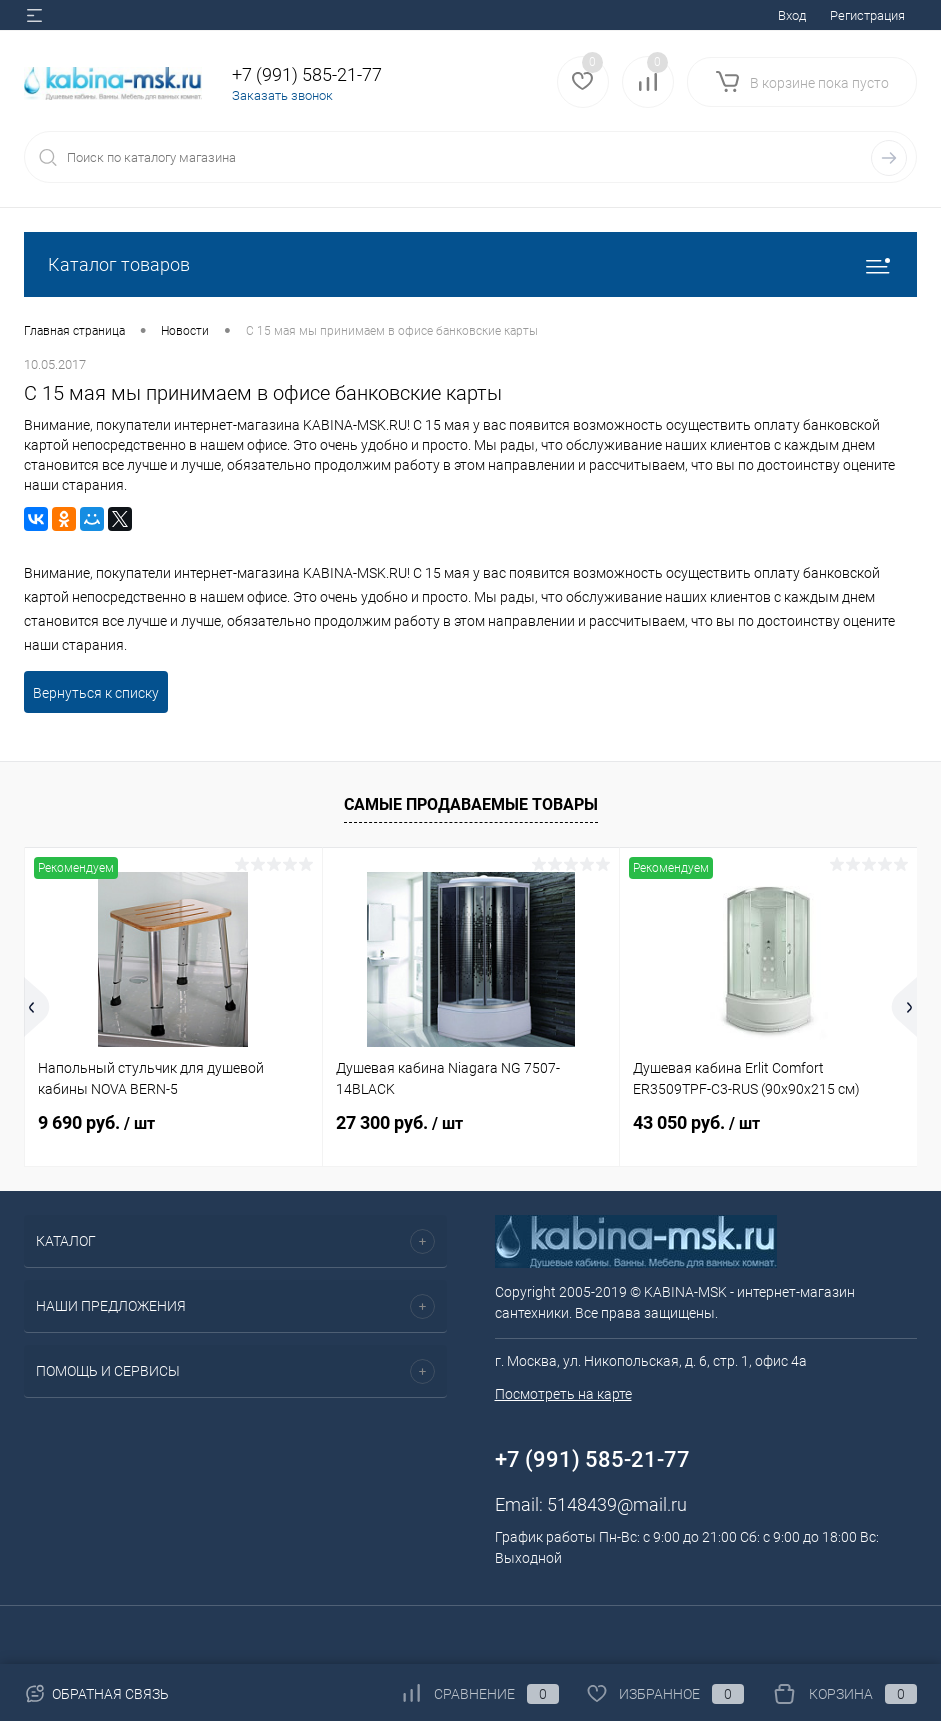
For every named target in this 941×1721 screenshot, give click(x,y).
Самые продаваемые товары (471, 804)
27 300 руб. (399, 1122)
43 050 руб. (696, 1122)
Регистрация (867, 15)
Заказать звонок (282, 95)
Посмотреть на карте (563, 1394)
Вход (792, 15)
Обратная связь (96, 1694)
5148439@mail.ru (617, 1504)
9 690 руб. (96, 1122)
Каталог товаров (470, 264)
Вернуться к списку (96, 693)
